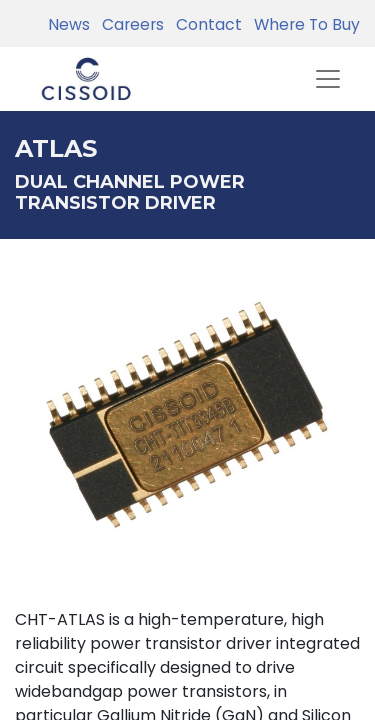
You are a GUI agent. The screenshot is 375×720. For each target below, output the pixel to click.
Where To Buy (303, 24)
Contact (205, 24)
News (69, 24)
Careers (129, 24)
